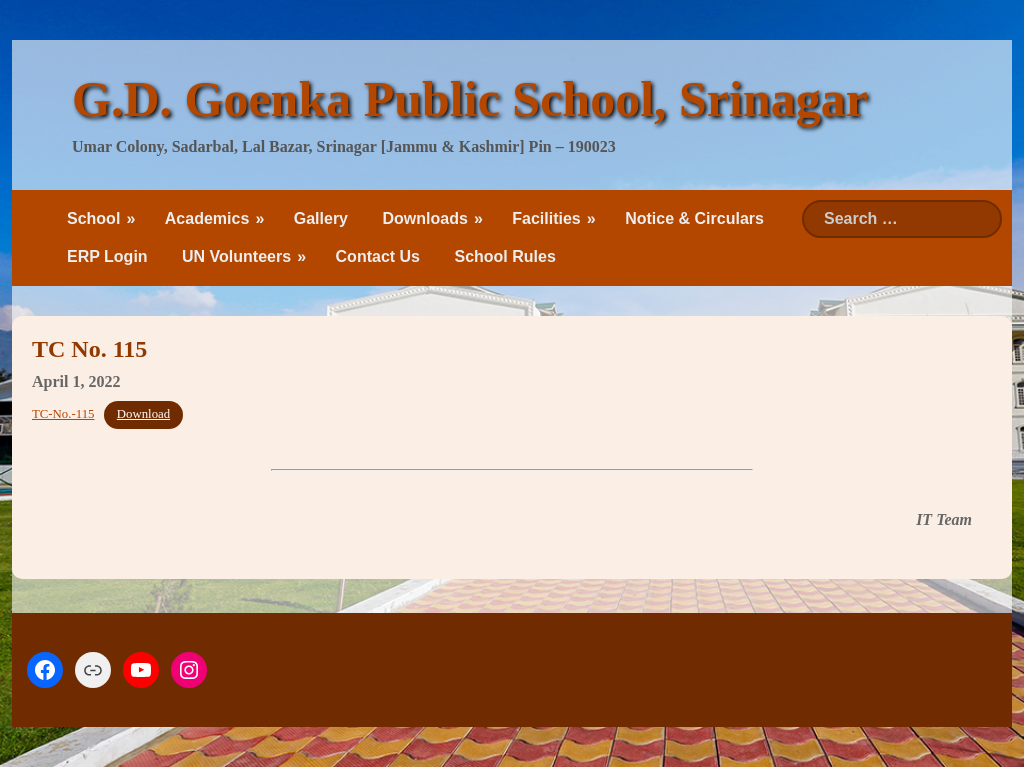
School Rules (504, 256)
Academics (207, 218)
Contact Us (378, 256)
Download (143, 414)
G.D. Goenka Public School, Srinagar (470, 99)
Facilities (546, 218)
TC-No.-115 (63, 414)
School (93, 218)
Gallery (321, 218)
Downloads (424, 218)
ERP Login (107, 256)
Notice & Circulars (694, 218)
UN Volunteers (236, 256)
